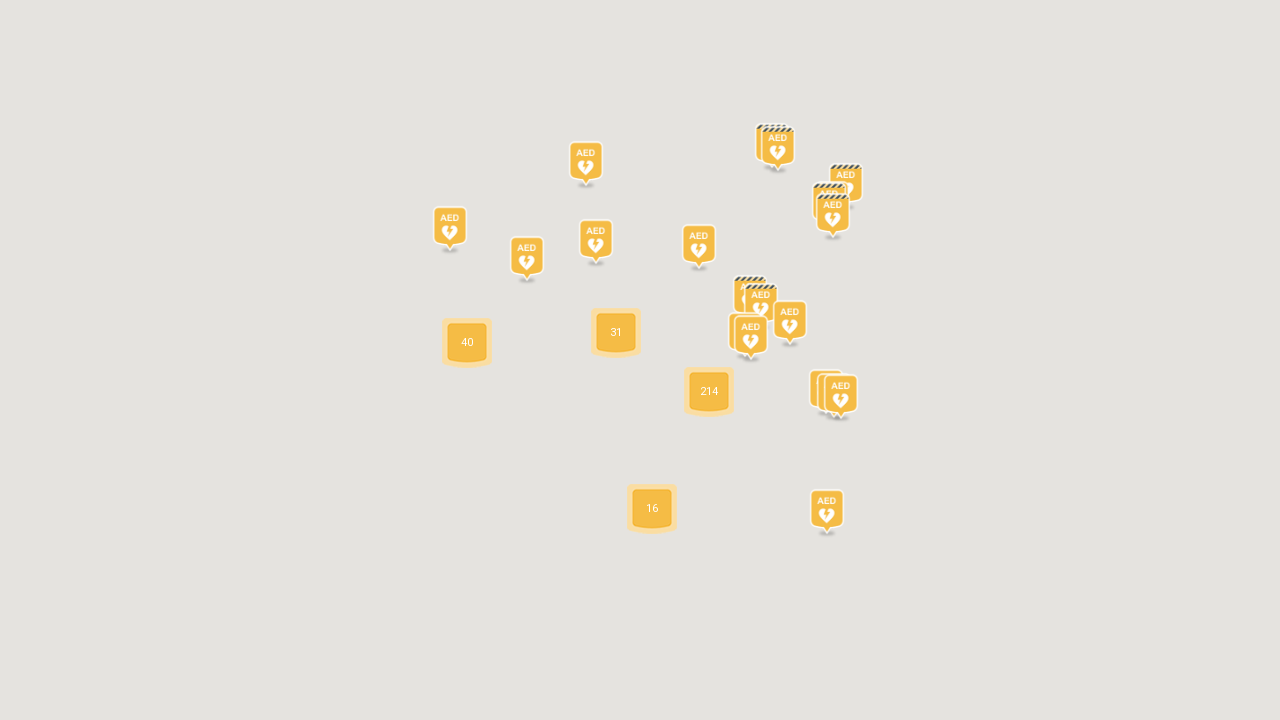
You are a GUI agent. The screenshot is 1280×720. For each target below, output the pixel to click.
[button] (586, 167)
